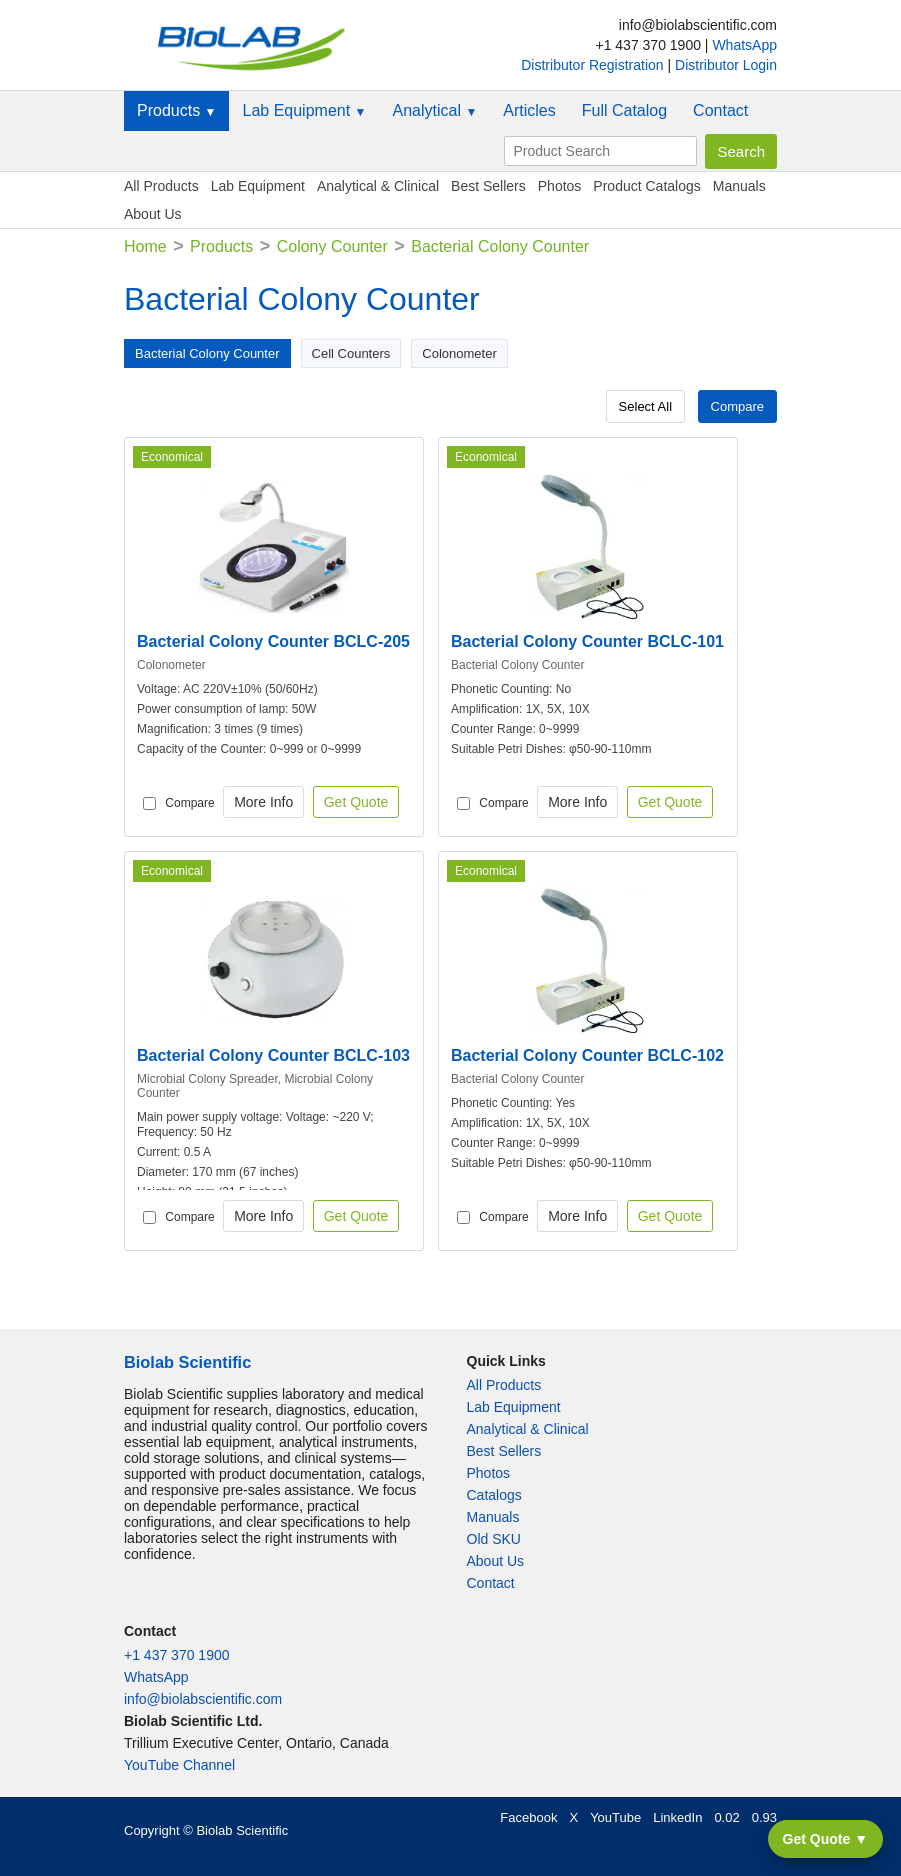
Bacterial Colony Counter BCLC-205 (273, 641)
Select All (645, 406)
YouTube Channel (179, 1765)
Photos (560, 186)
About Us (153, 214)
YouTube (615, 1817)
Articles (529, 110)
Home (145, 246)
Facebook (528, 1817)
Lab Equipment (304, 110)
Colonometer (459, 353)
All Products (161, 186)
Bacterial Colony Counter (207, 353)
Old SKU (494, 1539)
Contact (720, 110)
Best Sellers (488, 186)
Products (176, 110)
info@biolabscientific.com (203, 1699)
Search (741, 151)
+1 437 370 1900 (177, 1655)
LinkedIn (677, 1817)
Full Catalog (624, 110)
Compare (737, 406)
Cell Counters (351, 353)
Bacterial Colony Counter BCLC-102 (587, 1055)
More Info (263, 802)
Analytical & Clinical (378, 186)
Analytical (434, 110)
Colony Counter (332, 246)
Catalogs (494, 1495)
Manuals (739, 186)
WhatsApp (744, 45)
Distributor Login (726, 65)
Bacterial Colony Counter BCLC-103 (273, 1055)
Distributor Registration (594, 65)
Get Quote (356, 802)
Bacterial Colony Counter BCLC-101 (587, 641)
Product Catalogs (646, 186)
